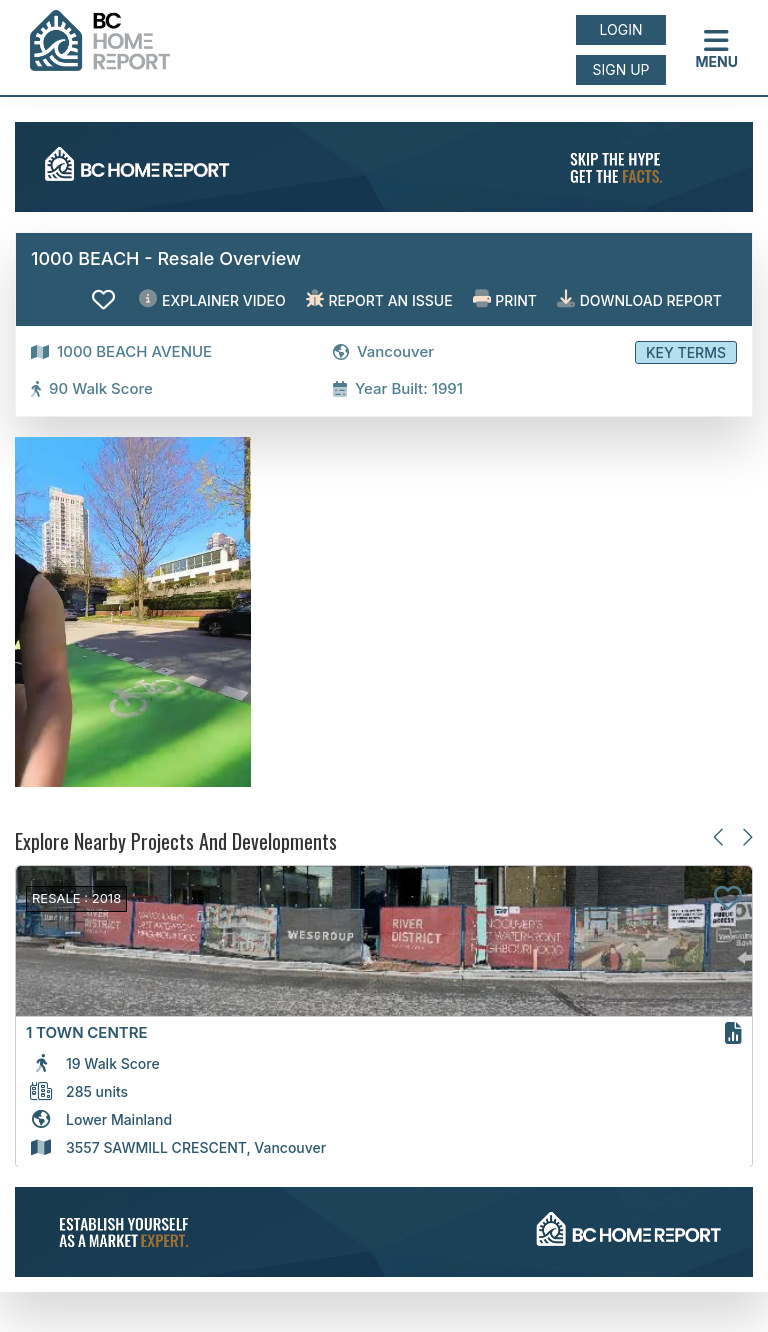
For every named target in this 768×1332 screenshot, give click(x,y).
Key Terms (686, 352)
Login (621, 29)
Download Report (639, 299)
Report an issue (379, 299)
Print (505, 299)
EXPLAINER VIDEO (212, 299)
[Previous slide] (719, 837)
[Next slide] (746, 837)
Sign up (620, 69)
